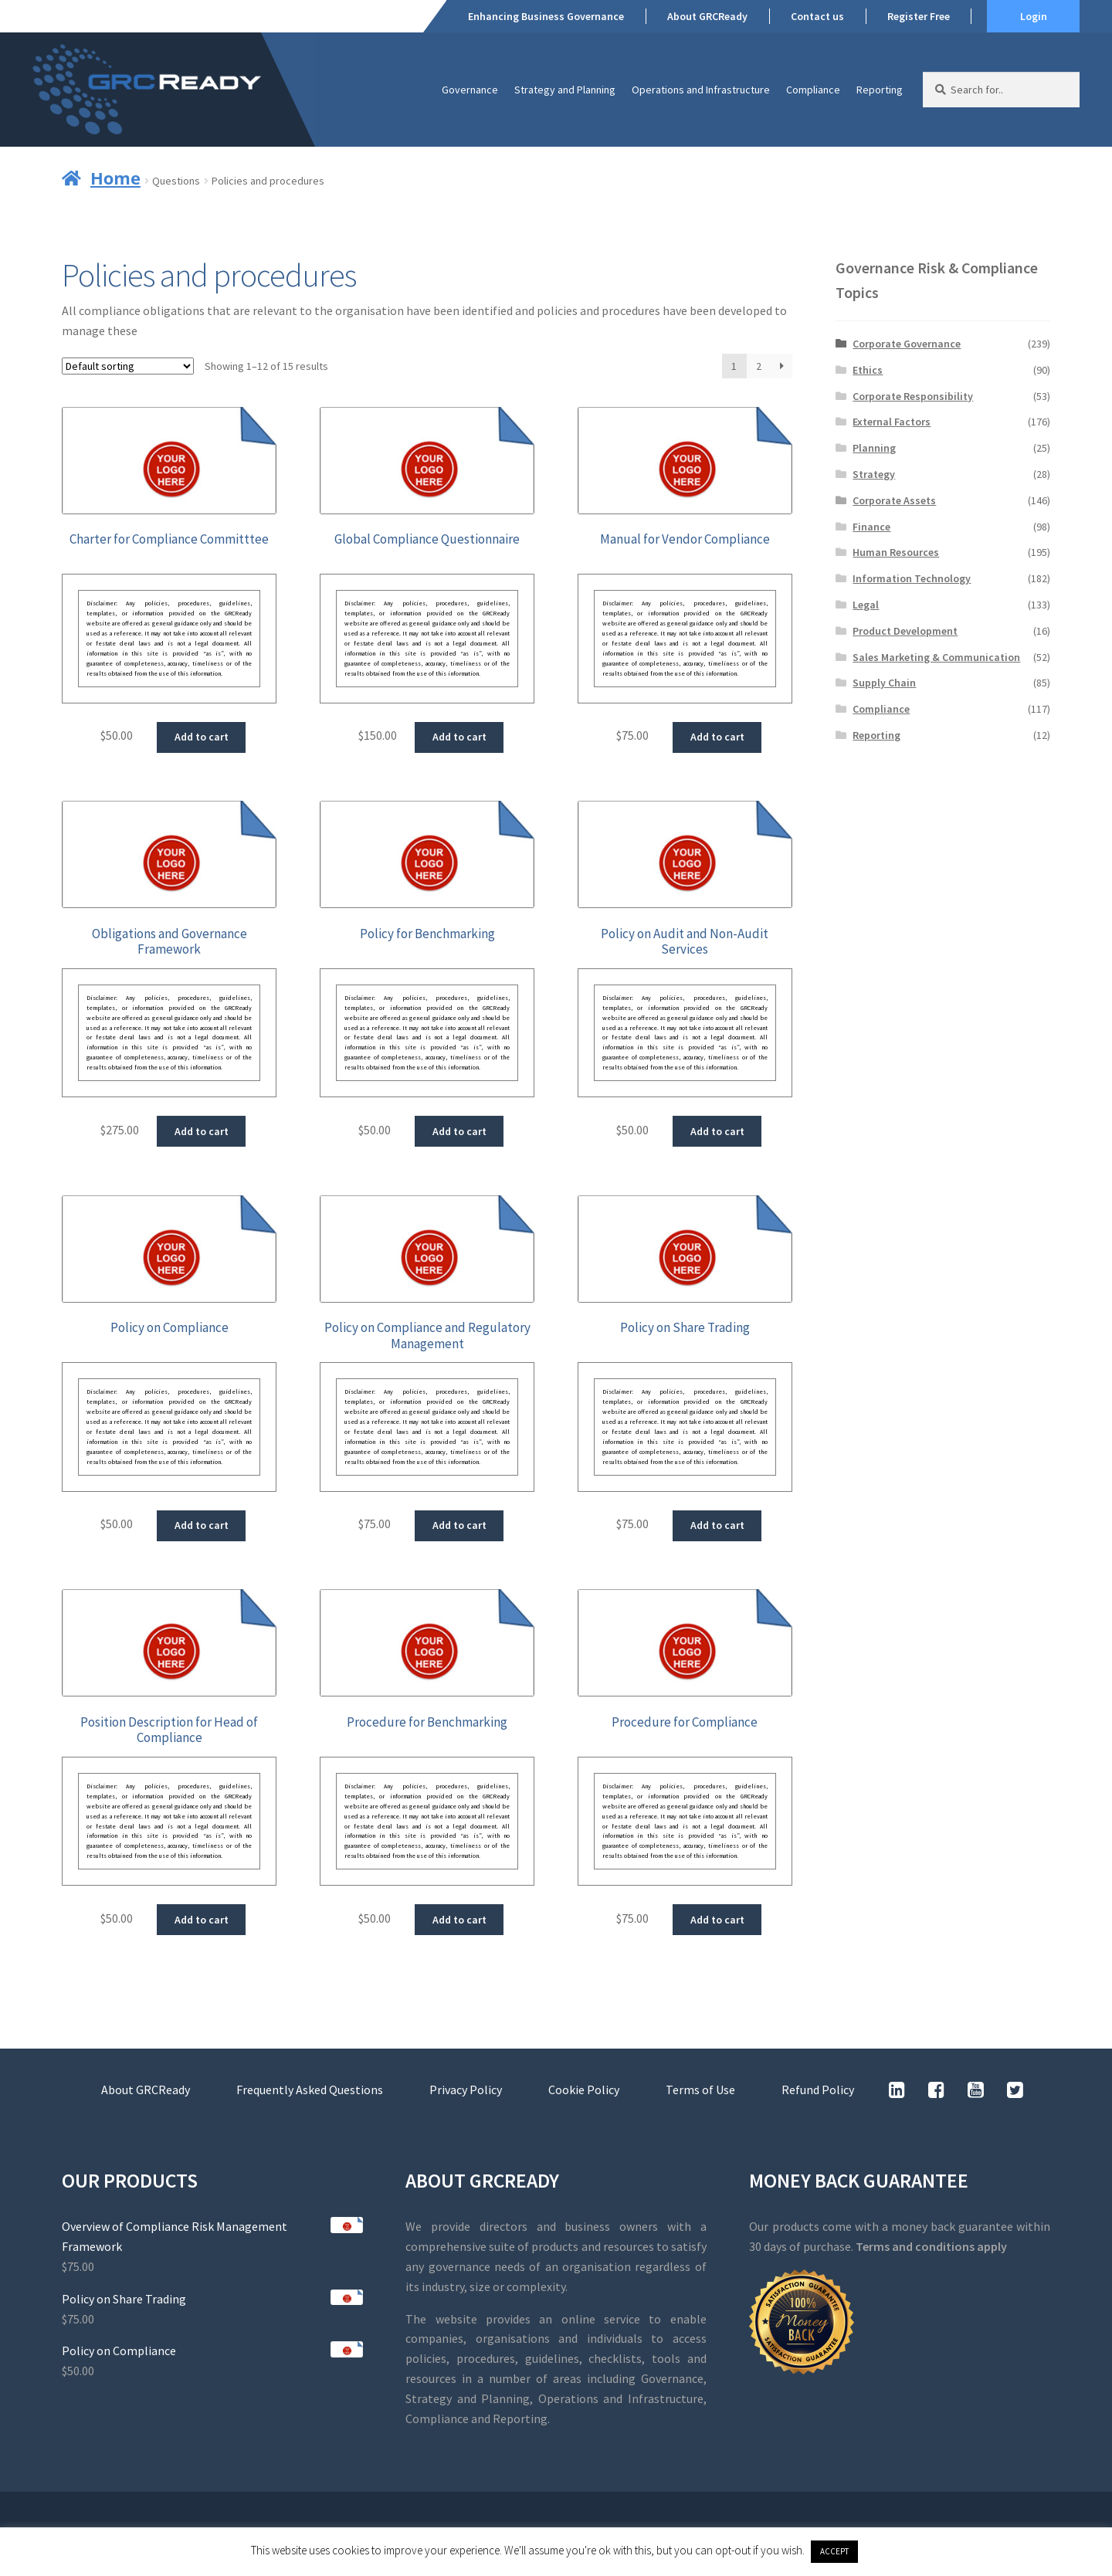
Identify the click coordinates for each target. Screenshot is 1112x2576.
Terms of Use (700, 2089)
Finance (871, 527)
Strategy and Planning (564, 90)
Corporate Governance (907, 344)
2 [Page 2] (758, 366)
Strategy (874, 474)
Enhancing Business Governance (546, 16)
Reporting (879, 90)
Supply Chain (884, 683)
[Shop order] (128, 366)
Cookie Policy (583, 2089)
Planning (874, 448)
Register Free (918, 16)
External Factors (892, 422)
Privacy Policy (465, 2089)
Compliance (813, 90)
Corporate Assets (894, 500)
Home (115, 177)
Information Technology (912, 578)
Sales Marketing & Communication (936, 657)
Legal (866, 605)
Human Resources (896, 552)
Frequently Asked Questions (309, 2089)
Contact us (817, 16)
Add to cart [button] (202, 737)
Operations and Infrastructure (701, 90)
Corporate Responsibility (913, 396)
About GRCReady (707, 16)
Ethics (868, 370)
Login (1033, 16)
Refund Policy (817, 2089)
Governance (470, 90)
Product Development (905, 631)
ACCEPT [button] (834, 2551)
